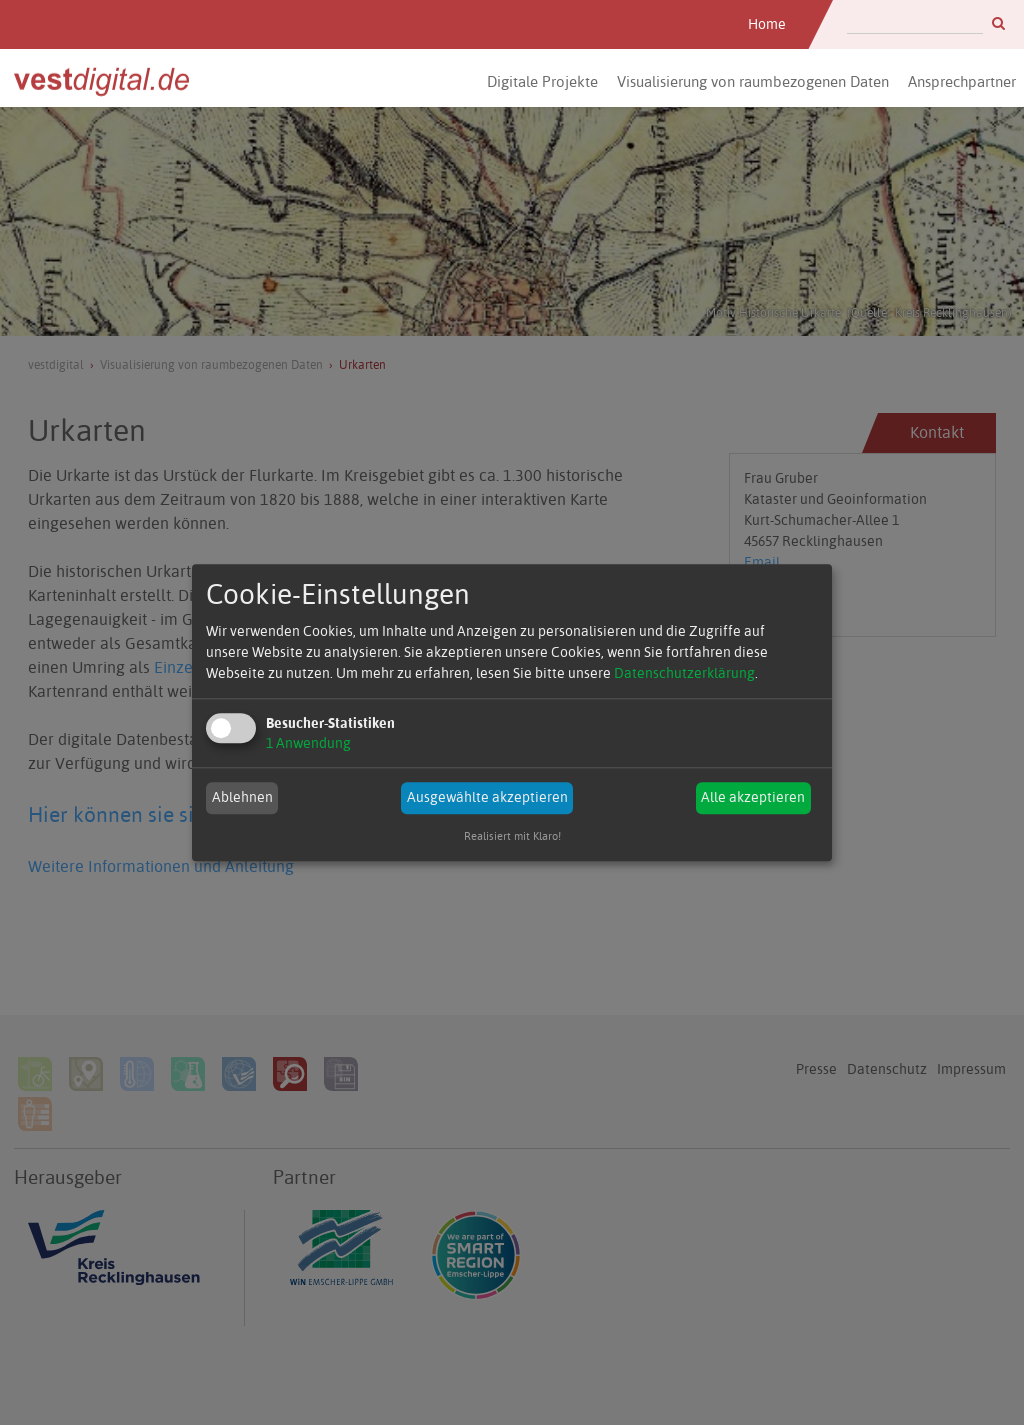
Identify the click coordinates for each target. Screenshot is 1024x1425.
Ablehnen (242, 798)
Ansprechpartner (962, 81)
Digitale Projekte (542, 81)
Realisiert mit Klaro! (512, 836)
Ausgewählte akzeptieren (487, 798)
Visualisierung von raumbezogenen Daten (753, 81)
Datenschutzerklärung (684, 673)
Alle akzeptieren (753, 798)
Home (767, 24)
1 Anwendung (308, 743)
